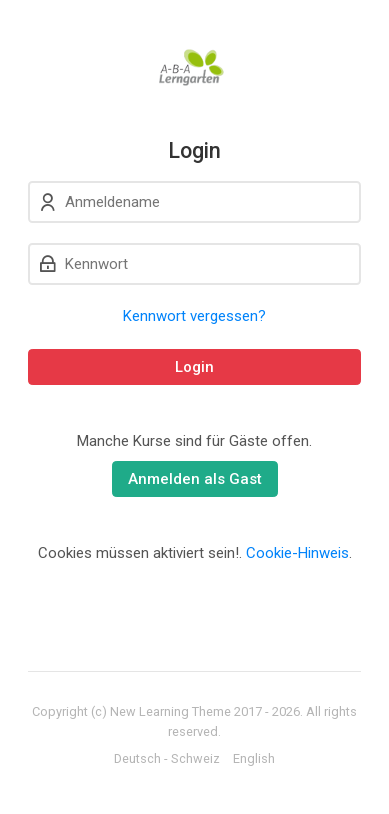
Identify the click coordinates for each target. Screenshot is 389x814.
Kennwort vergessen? (194, 316)
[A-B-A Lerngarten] (194, 69)
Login (194, 367)
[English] (254, 759)
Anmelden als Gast (195, 479)
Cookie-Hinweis (297, 553)
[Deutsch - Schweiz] (167, 759)
